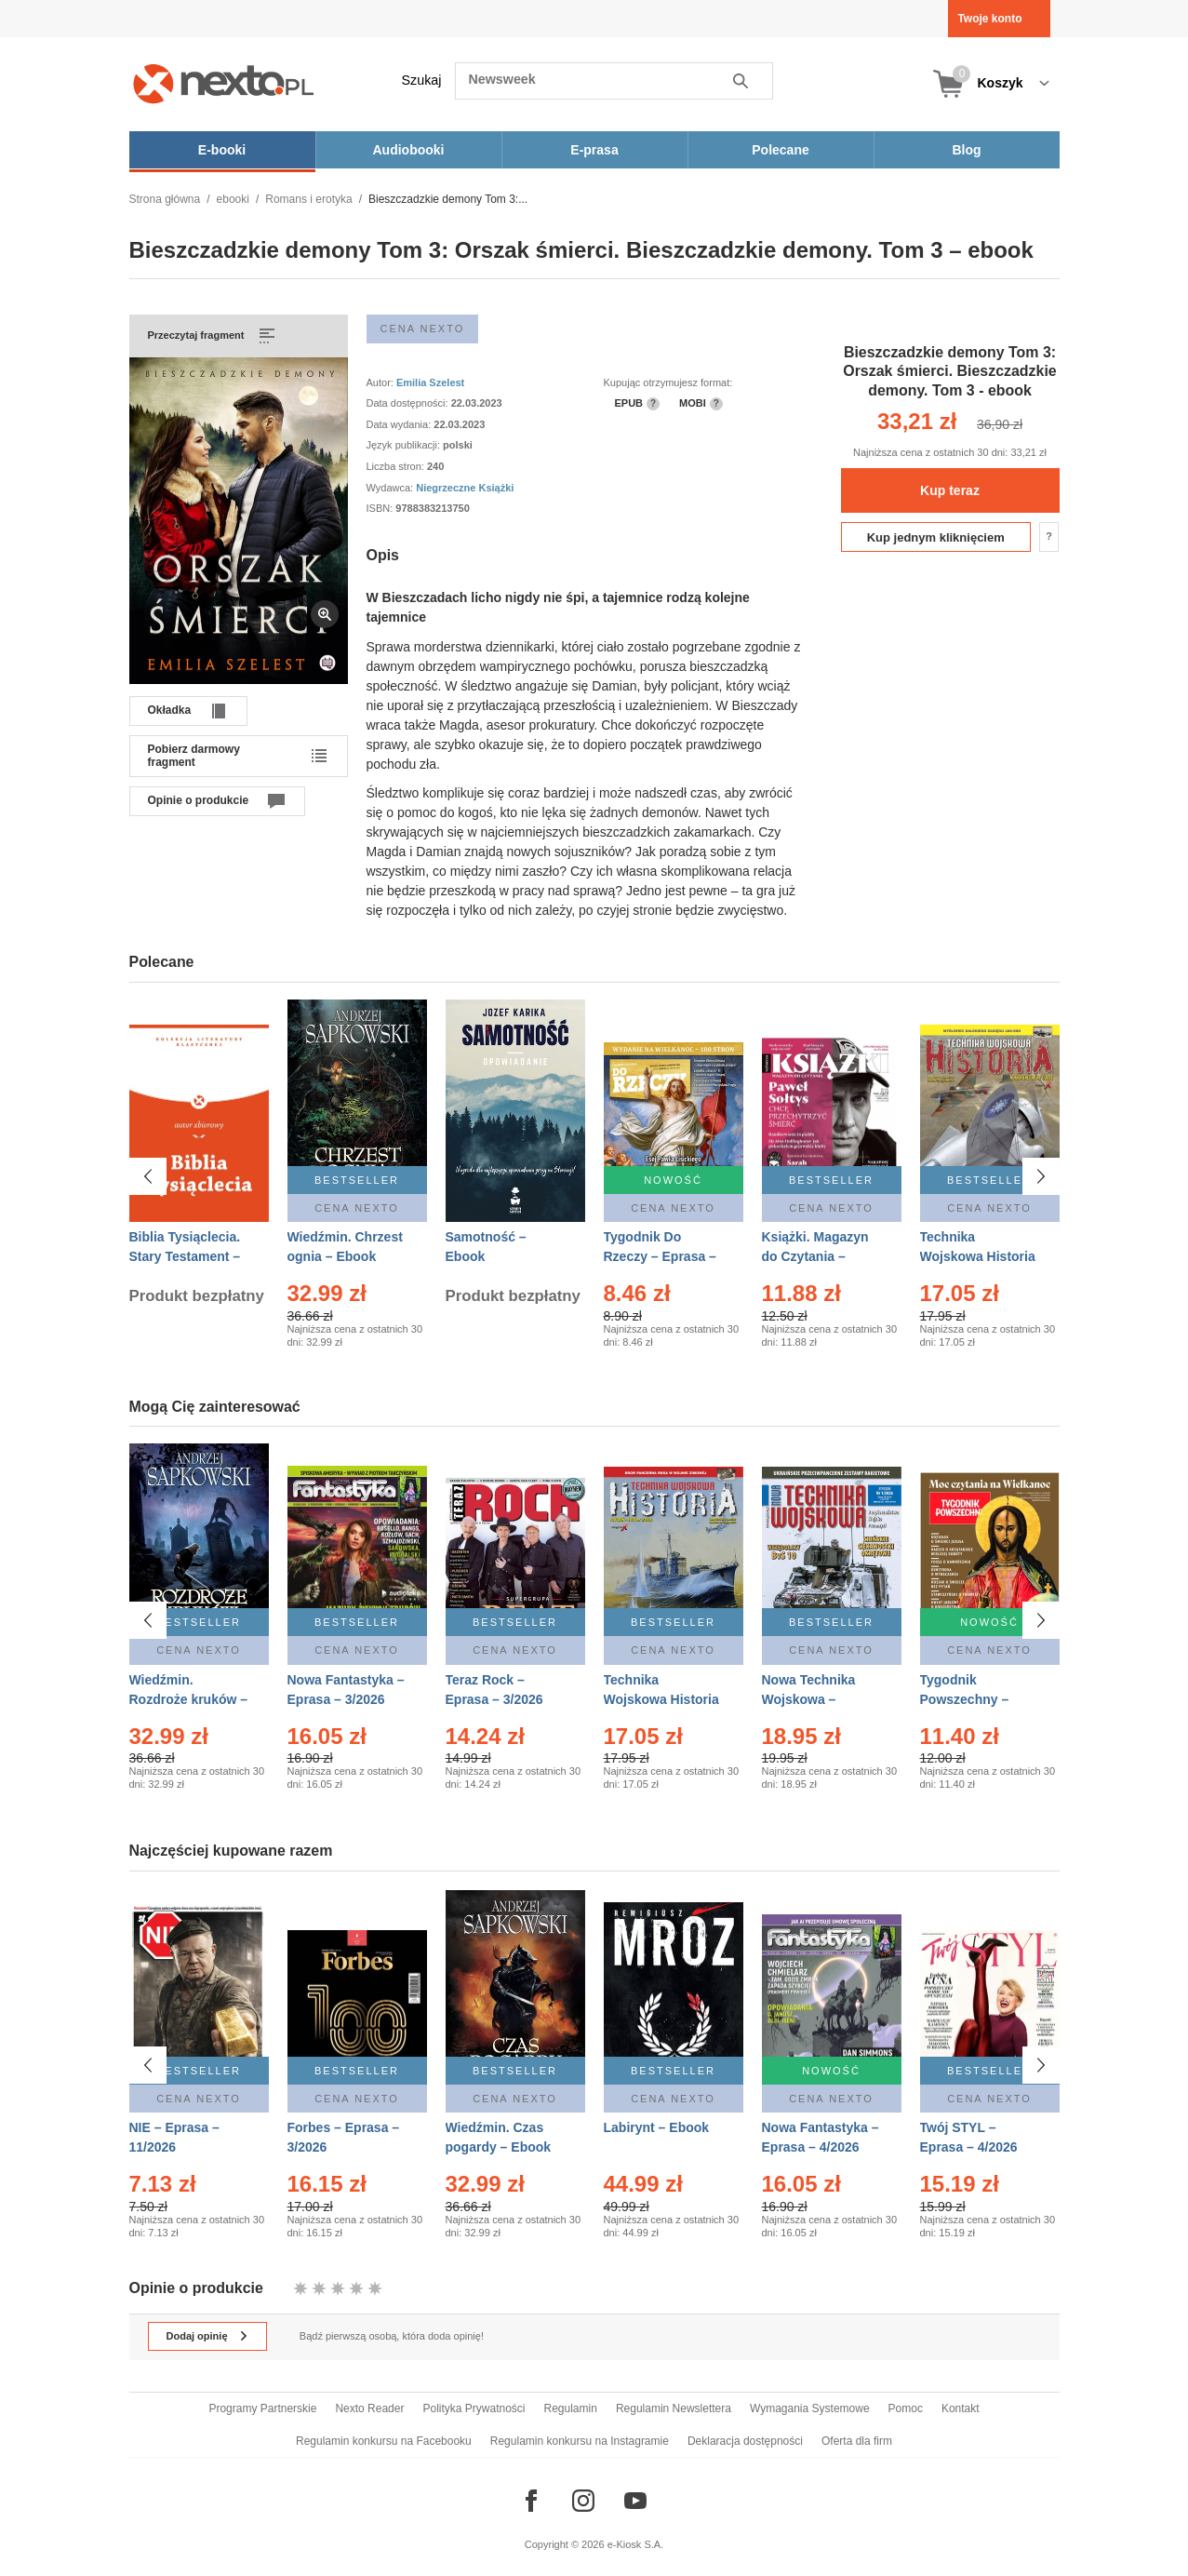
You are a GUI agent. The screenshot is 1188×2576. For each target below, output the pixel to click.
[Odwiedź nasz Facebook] (531, 2501)
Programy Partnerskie (262, 2408)
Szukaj (422, 80)
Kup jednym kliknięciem (936, 537)
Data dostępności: (409, 403)
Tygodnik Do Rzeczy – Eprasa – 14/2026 (660, 1256)
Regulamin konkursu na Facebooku (384, 2441)
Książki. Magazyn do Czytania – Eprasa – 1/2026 (815, 1256)
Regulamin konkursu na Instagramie (579, 2441)
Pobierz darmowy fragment (194, 756)
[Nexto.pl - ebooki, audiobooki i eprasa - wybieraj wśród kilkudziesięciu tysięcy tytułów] (223, 83)
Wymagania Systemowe (810, 2408)
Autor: (381, 382)
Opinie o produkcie (198, 800)
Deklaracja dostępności (745, 2441)
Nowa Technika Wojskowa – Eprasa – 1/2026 (811, 1699)
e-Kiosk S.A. (635, 2544)
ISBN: (381, 508)
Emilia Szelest (430, 382)
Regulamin (570, 2408)
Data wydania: (400, 424)
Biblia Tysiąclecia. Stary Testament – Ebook (185, 1256)
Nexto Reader (369, 2408)
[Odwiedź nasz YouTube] (635, 2501)
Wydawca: (392, 487)
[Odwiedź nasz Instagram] (583, 2501)
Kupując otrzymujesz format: (668, 382)
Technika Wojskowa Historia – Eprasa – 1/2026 (661, 1699)
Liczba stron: (397, 466)
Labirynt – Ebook (657, 2127)
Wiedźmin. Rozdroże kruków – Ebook (188, 1699)
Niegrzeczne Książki (465, 487)
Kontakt (960, 2408)
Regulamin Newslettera (673, 2408)
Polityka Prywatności (473, 2408)
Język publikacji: (405, 444)
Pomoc (905, 2408)
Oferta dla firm (856, 2441)
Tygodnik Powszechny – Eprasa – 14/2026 (972, 1699)
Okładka (170, 710)
